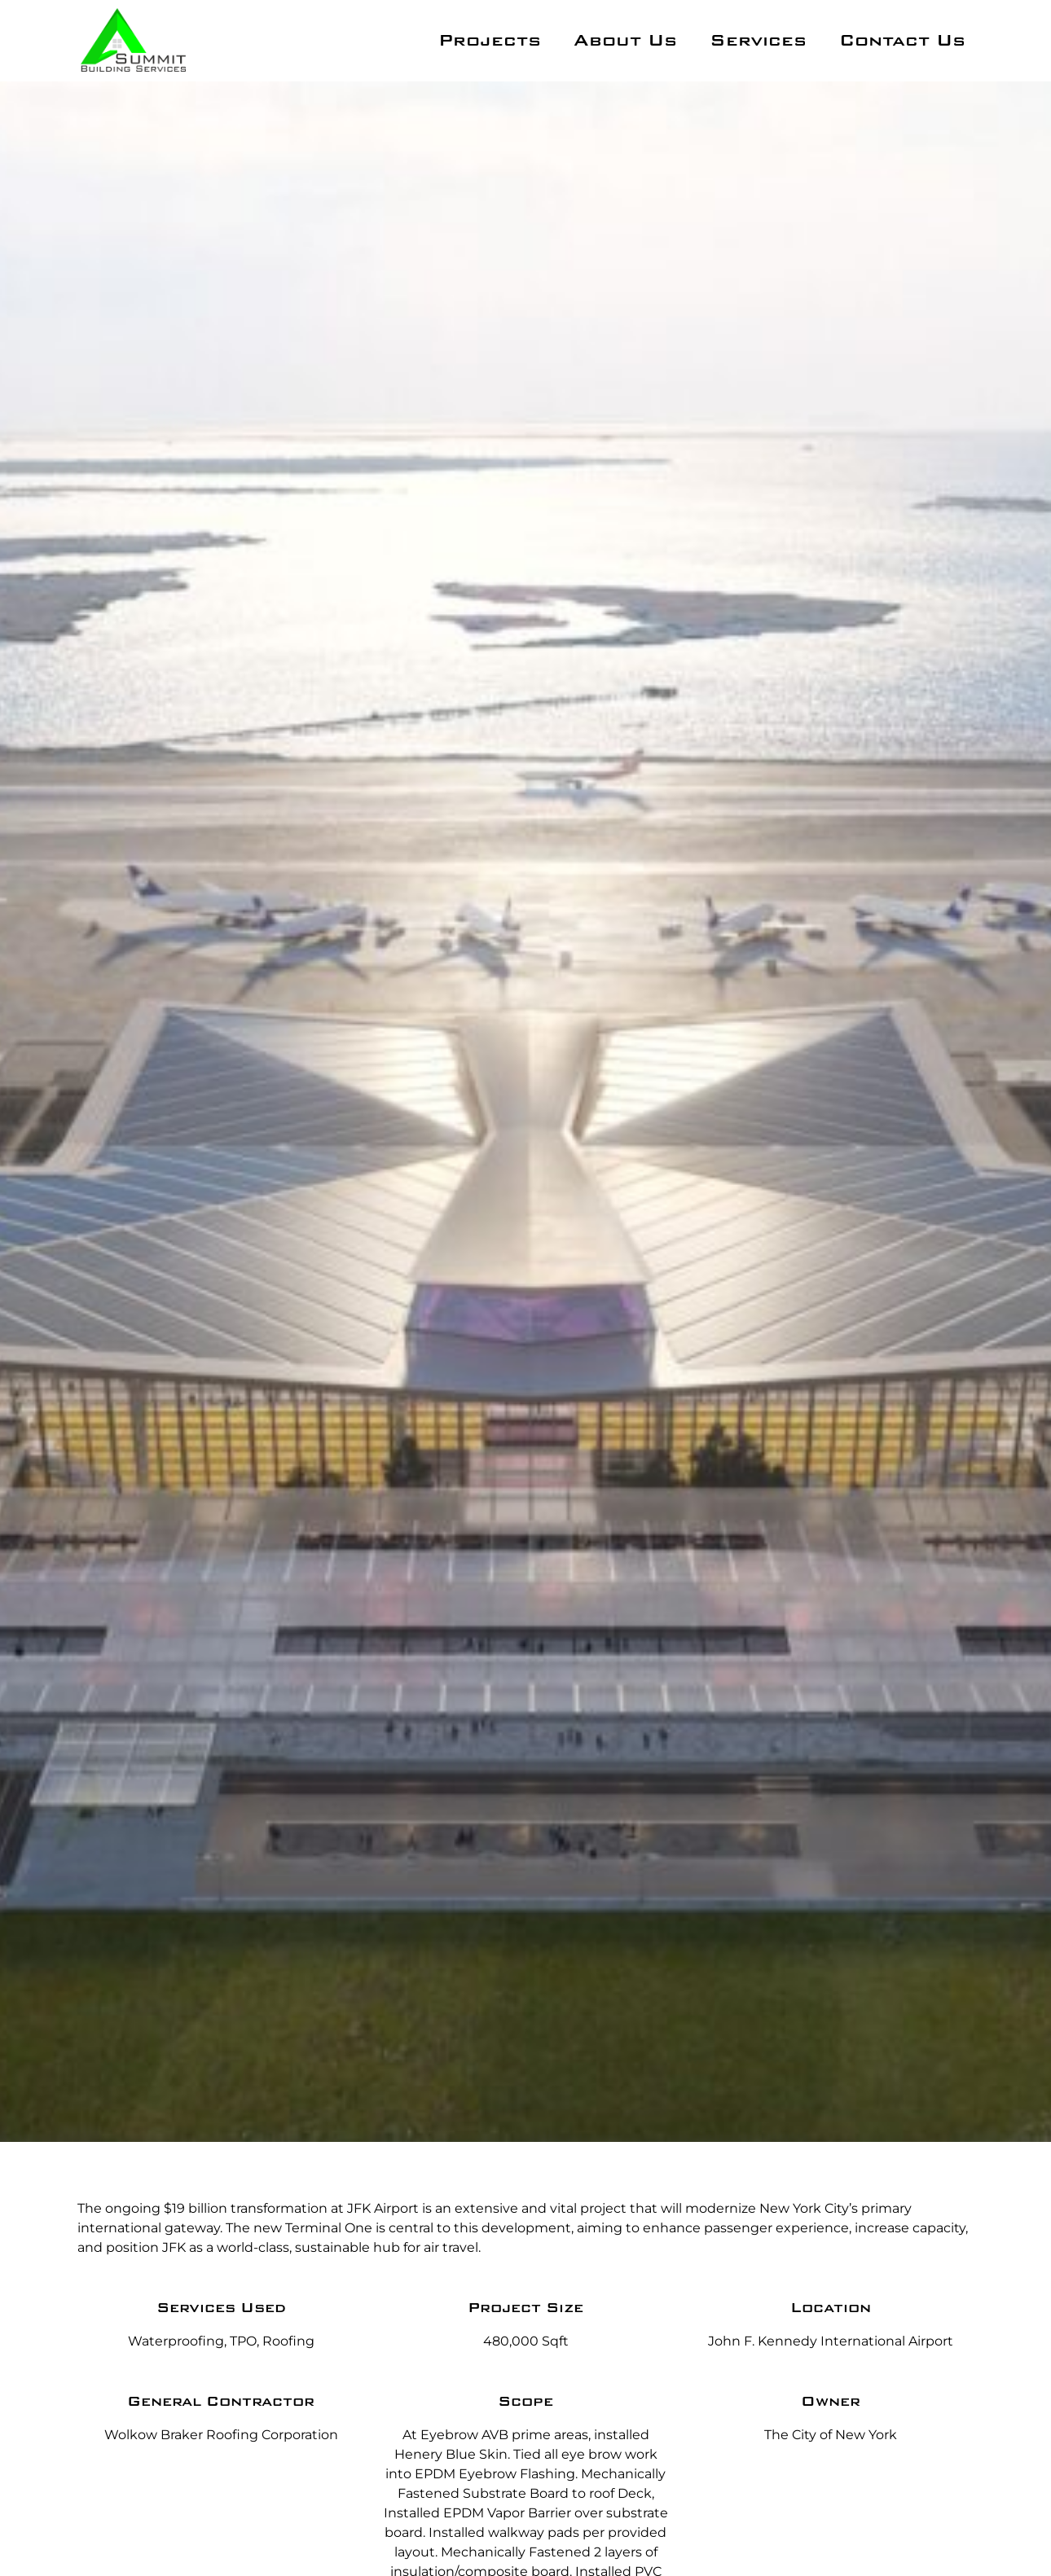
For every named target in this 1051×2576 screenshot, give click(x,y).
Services (758, 40)
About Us (625, 40)
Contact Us (902, 40)
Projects (489, 40)
